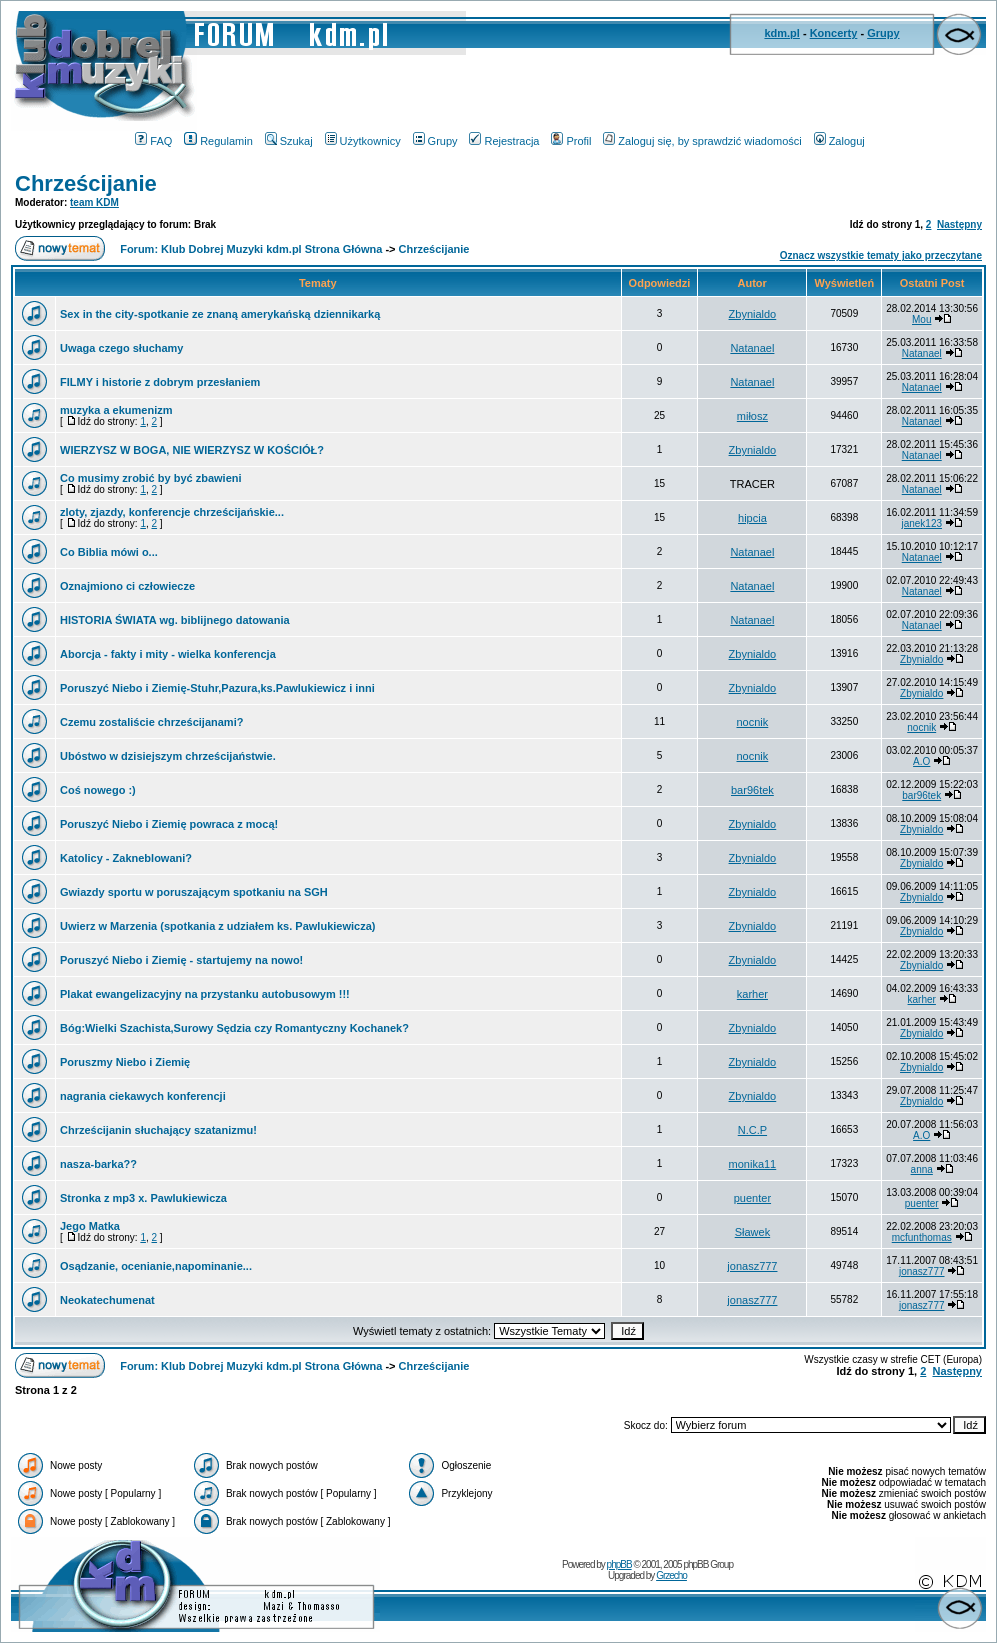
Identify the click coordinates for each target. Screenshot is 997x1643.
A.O (921, 761)
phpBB (619, 1564)
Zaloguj (839, 141)
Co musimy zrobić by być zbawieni (151, 478)
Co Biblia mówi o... (109, 552)
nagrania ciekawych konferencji (143, 1096)
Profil (571, 141)
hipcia (752, 518)
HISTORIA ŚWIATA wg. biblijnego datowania (175, 620)
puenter (752, 1198)
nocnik (753, 722)
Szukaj (289, 141)
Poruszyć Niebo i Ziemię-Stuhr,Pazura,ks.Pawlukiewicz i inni (217, 688)
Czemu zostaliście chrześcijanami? (151, 722)
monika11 (753, 1164)
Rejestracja (504, 141)
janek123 (921, 523)
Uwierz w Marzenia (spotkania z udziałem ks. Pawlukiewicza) (217, 926)
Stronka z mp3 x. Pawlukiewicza (143, 1198)
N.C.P (752, 1130)
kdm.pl (781, 33)
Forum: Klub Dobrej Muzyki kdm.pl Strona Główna (251, 249)
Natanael (752, 348)
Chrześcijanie (86, 183)
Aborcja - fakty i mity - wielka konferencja (168, 654)
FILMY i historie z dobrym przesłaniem (160, 382)
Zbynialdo (753, 314)
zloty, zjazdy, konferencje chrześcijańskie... (172, 512)
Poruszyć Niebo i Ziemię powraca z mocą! (169, 824)
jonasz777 (752, 1266)
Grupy (883, 33)
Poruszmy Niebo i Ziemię (125, 1062)
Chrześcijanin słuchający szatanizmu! (158, 1130)
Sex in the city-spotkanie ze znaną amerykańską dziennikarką (220, 314)
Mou (921, 319)
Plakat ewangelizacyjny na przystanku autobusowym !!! (205, 994)
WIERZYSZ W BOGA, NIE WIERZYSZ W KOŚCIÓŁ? (192, 450)
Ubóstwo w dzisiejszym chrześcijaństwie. (168, 756)
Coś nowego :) (98, 790)
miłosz (752, 416)
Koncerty (834, 33)
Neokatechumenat (107, 1300)
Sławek (752, 1232)
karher (752, 994)
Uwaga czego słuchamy (122, 348)
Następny (959, 224)
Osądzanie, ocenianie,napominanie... (156, 1266)
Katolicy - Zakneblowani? (126, 858)
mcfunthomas (922, 1237)
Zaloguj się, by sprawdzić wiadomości (702, 141)
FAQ (153, 141)
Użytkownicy (363, 141)
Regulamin (218, 141)
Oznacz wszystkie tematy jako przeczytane (881, 255)
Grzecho (671, 1575)
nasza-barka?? (98, 1164)
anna (922, 1169)
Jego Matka (90, 1226)
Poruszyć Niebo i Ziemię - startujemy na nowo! (181, 960)
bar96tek (752, 790)
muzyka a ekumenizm (116, 410)
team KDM (94, 202)
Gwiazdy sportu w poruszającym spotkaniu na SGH (194, 892)
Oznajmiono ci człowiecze (127, 586)
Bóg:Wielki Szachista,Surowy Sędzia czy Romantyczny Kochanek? (234, 1028)
